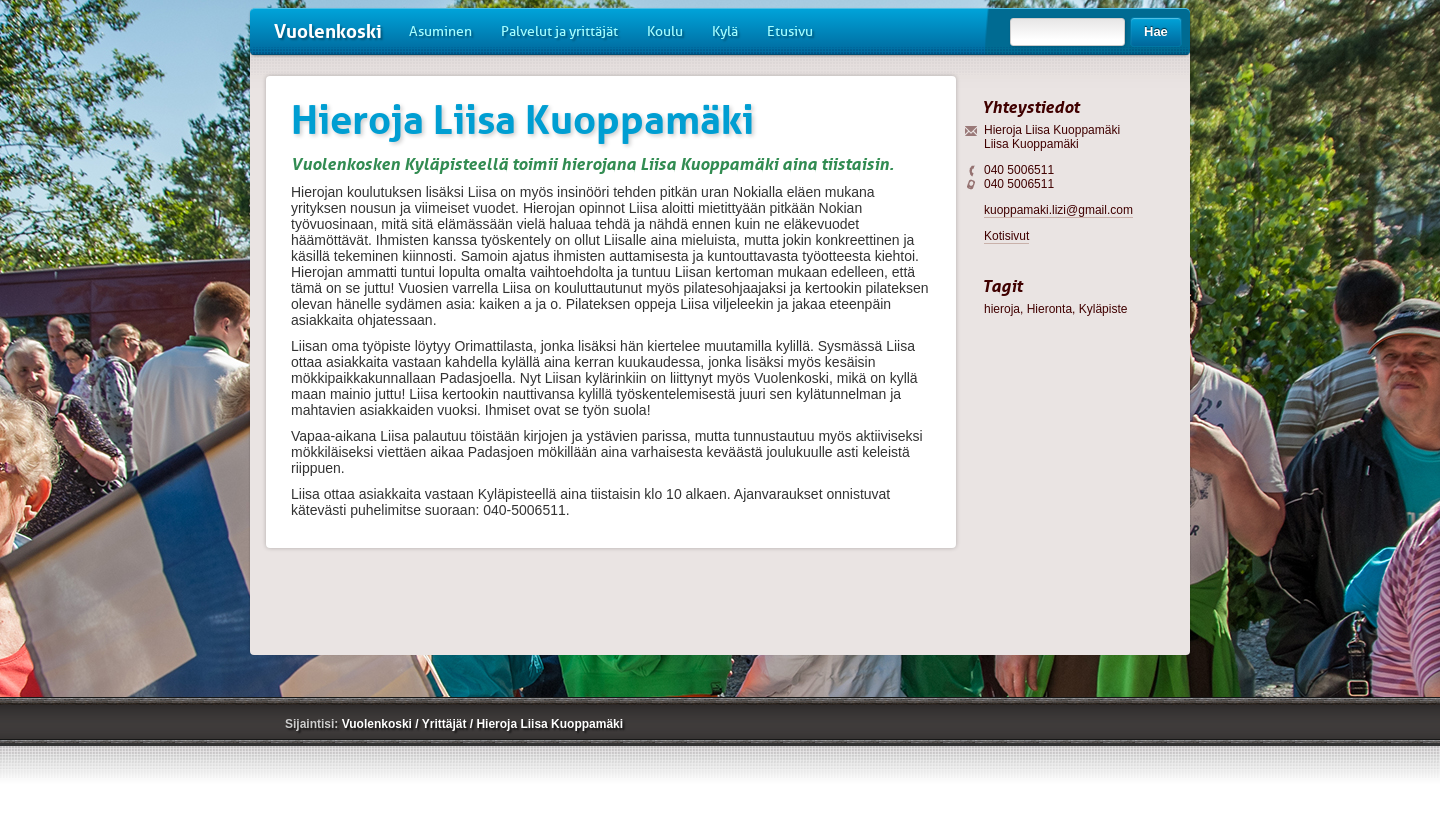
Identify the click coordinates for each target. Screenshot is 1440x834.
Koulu (665, 31)
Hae (1156, 31)
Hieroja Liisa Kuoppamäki (549, 724)
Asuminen (440, 31)
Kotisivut (1006, 236)
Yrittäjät (446, 724)
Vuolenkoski (328, 31)
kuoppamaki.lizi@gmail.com (1058, 210)
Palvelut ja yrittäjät (559, 31)
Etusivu (790, 31)
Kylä (725, 31)
